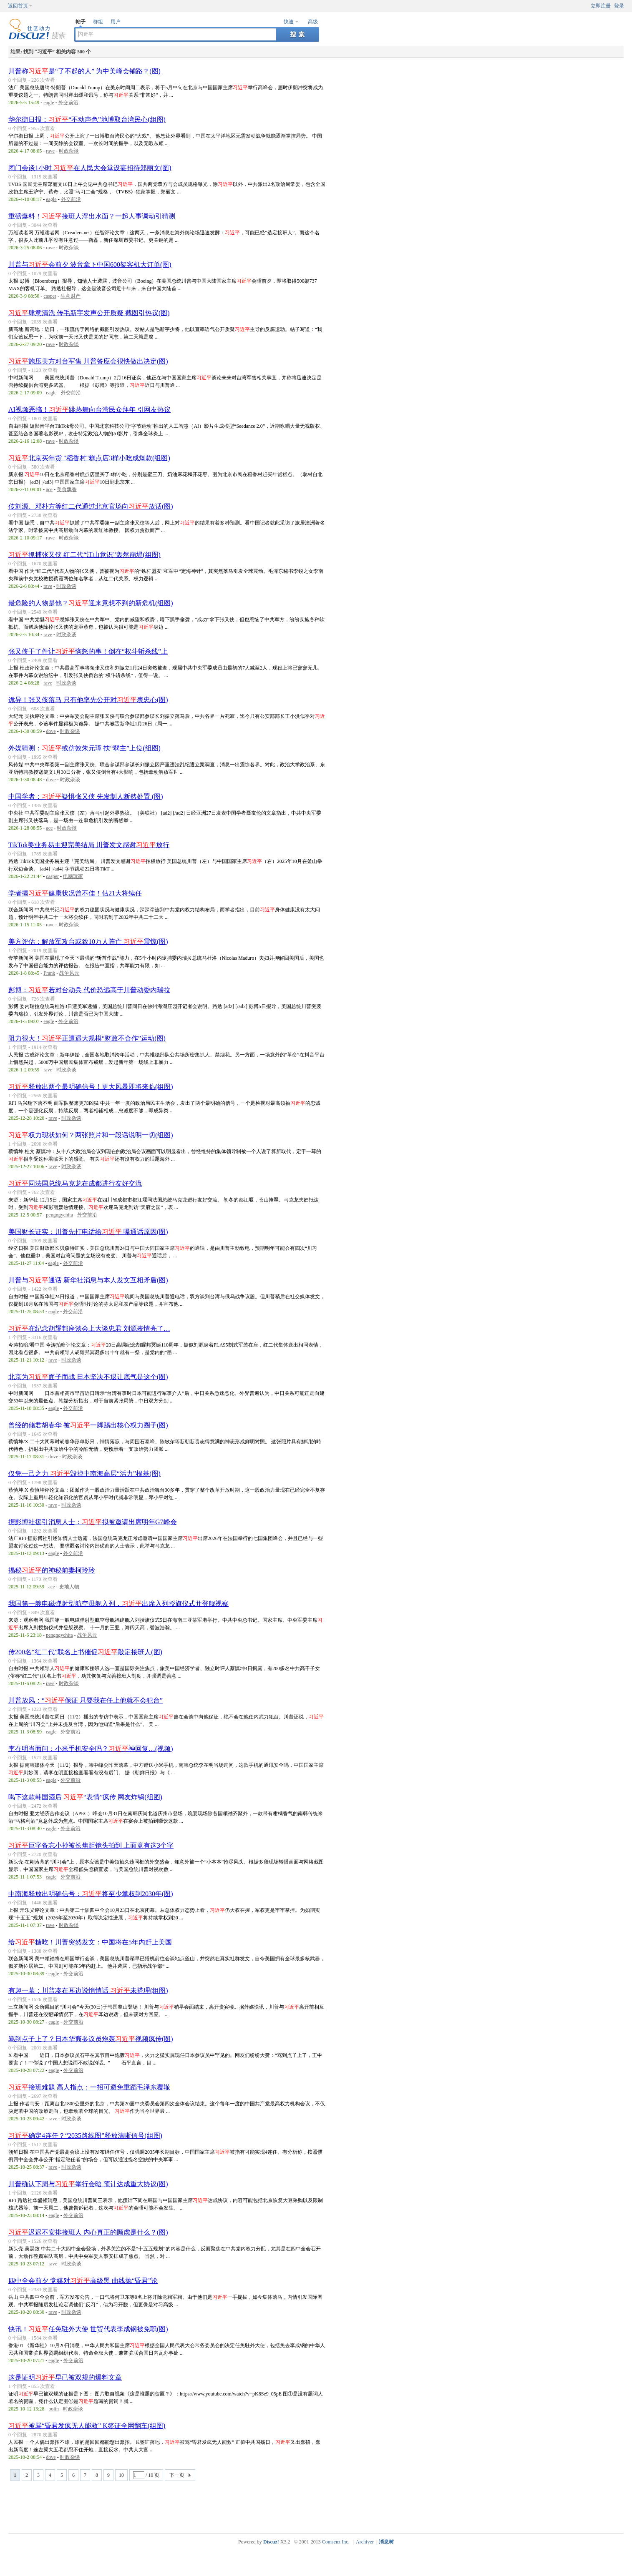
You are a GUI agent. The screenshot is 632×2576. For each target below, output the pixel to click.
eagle (48, 102)
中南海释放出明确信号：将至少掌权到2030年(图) (90, 1893)
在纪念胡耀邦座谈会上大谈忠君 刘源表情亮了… (89, 1328)
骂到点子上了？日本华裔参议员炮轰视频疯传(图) (90, 2038)
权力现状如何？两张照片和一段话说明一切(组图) (90, 1135)
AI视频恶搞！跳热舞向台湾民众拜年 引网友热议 (89, 409)
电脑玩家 (73, 876)
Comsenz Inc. (336, 2542)
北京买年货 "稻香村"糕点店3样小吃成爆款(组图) (89, 458)
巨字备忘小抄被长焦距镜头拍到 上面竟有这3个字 (91, 1845)
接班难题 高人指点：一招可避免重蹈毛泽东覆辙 (89, 2087)
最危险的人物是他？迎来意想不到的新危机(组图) (90, 603)
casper (49, 296)
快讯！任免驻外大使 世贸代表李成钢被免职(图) (88, 2329)
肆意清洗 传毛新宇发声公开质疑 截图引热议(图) (89, 312)
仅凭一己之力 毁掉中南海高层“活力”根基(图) (84, 1473)
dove (50, 731)
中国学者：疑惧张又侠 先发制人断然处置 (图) (85, 796)
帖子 (81, 22)
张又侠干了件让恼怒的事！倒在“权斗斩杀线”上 (88, 651)
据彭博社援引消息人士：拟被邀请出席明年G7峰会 (92, 1521)
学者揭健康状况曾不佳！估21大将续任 (75, 893)
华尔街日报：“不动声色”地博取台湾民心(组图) (87, 119)
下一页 (176, 2475)
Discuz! (271, 2542)
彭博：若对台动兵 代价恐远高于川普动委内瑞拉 (89, 989)
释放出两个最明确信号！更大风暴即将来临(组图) (90, 1086)
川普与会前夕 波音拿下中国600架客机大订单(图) (89, 264)
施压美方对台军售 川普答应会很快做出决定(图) (88, 361)
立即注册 (601, 6)
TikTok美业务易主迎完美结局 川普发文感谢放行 (88, 844)
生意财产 (70, 296)
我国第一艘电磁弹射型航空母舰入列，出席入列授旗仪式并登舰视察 (118, 1603)
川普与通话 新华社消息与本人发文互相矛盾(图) (88, 1280)
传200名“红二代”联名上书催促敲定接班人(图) (85, 1651)
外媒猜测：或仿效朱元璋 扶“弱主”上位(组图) (84, 748)
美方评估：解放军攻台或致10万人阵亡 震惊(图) (88, 941)
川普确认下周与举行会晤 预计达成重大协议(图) (88, 2183)
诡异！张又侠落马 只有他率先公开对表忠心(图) (88, 699)
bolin (53, 2409)
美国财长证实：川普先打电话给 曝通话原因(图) (88, 1231)
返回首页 (18, 6)
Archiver (365, 2542)
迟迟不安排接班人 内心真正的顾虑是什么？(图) (88, 2232)
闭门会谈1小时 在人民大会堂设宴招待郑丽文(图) (89, 167)
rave (50, 151)
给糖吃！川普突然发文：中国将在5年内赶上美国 (90, 1942)
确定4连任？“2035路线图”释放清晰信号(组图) (85, 2135)
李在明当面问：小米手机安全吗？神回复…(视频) (90, 1748)
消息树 (386, 2542)
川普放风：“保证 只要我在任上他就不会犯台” (85, 1700)
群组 (98, 22)
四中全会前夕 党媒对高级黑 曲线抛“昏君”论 (83, 2280)
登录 (619, 6)
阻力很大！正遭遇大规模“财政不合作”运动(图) (87, 1038)
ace (49, 489)
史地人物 (69, 1587)
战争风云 (69, 973)
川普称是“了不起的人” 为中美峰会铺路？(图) (84, 71)
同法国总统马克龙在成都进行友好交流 (75, 1183)
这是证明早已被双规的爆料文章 (65, 2377)
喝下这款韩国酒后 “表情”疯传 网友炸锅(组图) (85, 1797)
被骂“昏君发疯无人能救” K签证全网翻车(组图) (86, 2425)
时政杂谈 (69, 151)
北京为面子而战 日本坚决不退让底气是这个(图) (88, 1376)
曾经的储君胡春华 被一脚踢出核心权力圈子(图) (88, 1425)
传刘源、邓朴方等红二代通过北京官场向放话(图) (90, 506)
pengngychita (59, 1215)
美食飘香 (67, 489)
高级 (313, 22)
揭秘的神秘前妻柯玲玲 (51, 1570)
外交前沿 (68, 102)
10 (121, 2475)
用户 (116, 22)
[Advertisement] (318, 2506)
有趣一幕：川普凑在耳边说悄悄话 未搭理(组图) (88, 1990)
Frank (49, 973)
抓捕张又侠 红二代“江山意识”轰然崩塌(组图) (84, 554)
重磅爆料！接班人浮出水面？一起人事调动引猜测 (91, 216)
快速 (289, 22)
